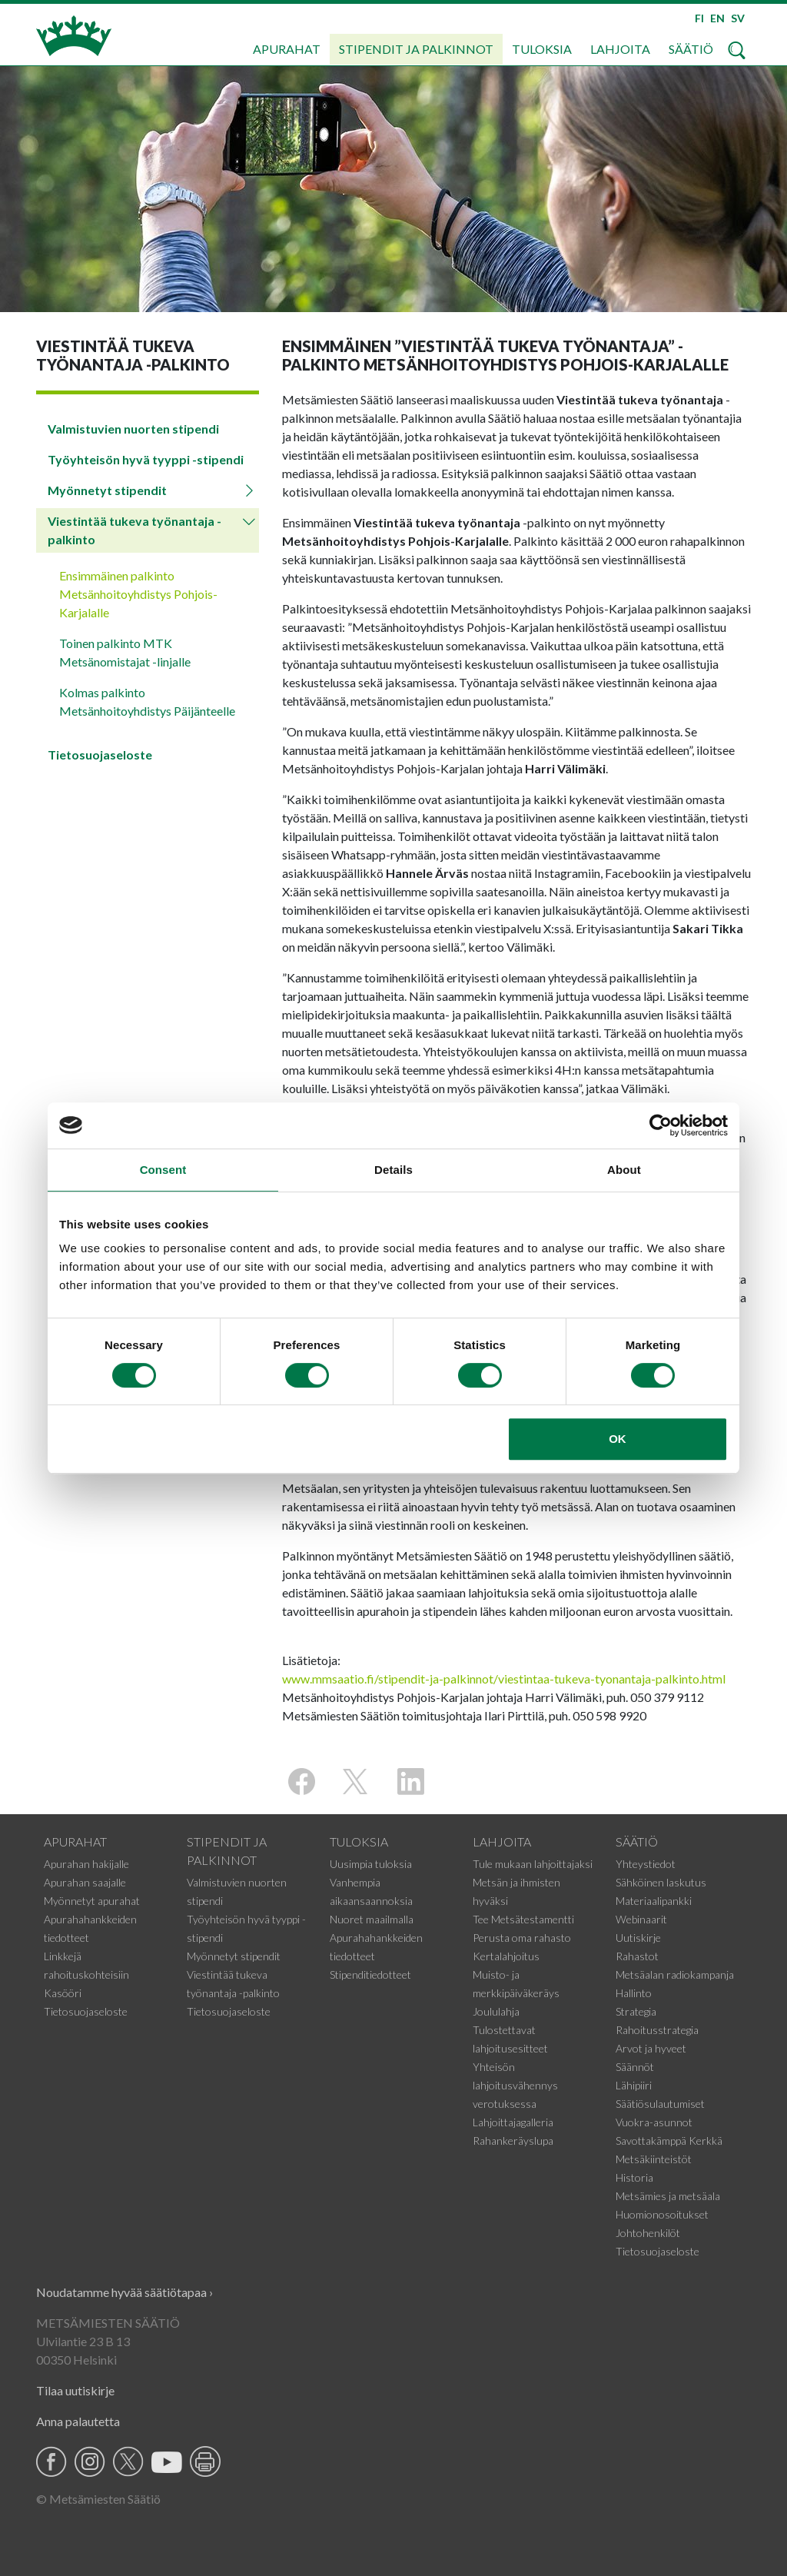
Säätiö (691, 49)
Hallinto (634, 1992)
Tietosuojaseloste (100, 754)
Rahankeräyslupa (513, 2140)
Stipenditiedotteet (370, 1974)
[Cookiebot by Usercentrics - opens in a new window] (660, 1125)
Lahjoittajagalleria (513, 2122)
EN (717, 18)
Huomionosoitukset (662, 2214)
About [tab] (624, 1169)
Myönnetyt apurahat (92, 1900)
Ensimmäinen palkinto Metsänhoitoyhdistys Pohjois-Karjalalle (138, 594)
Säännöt (635, 2066)
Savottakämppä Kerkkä (669, 2140)
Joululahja (496, 2011)
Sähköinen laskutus (661, 1882)
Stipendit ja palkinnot (416, 49)
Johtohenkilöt (648, 2232)
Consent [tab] (163, 1169)
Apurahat (286, 49)
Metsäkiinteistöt (654, 2159)
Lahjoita (620, 49)
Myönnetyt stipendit (107, 490)
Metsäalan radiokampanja (675, 1974)
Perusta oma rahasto (522, 1937)
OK (617, 1438)
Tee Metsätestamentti (523, 1919)
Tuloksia (542, 49)
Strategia (636, 2011)
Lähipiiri (634, 2085)
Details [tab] (393, 1169)
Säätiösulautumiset (660, 2103)
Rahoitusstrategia (657, 2029)
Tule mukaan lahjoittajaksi (533, 1863)
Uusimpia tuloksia (371, 1863)
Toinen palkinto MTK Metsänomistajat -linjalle (125, 652)
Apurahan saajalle (85, 1882)
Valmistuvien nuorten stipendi (133, 428)
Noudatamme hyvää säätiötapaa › (124, 2292)
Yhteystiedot (646, 1863)
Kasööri (62, 1992)
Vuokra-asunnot (654, 2122)
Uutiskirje (638, 1937)
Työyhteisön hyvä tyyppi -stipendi (146, 459)
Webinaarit (641, 1919)
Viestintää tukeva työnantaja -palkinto (134, 530)
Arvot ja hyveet (651, 2048)
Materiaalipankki (654, 1900)
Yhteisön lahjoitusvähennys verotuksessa (515, 2085)
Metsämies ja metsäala (668, 2195)
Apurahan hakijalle (86, 1863)
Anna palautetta (78, 2421)
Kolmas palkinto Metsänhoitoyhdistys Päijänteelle (147, 701)
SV (738, 18)
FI (699, 18)
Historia (634, 2177)
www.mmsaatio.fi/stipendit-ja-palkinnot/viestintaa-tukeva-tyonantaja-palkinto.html (504, 1678)
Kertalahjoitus (506, 1956)
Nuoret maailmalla (371, 1919)
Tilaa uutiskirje (75, 2390)
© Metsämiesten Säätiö (98, 2498)
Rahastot (637, 1956)
